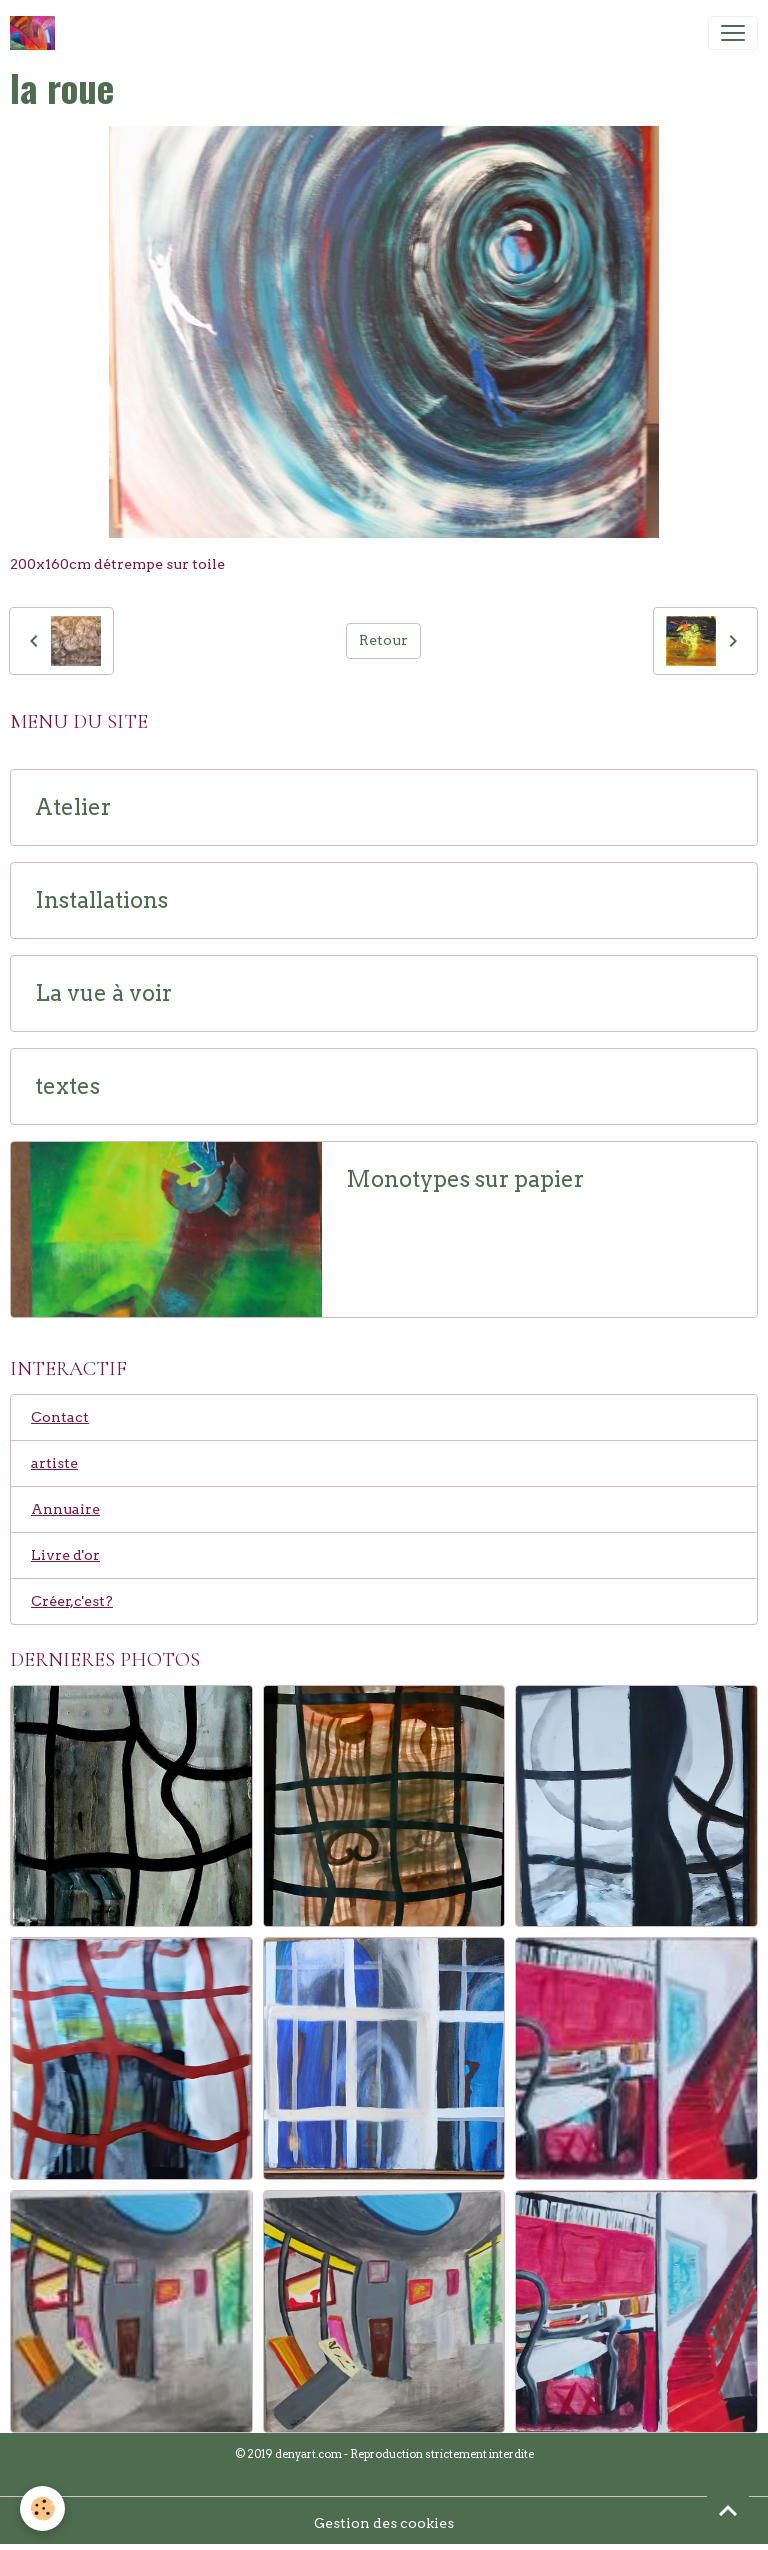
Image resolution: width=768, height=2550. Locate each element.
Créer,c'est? (72, 1601)
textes (67, 1086)
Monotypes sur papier (465, 1179)
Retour (383, 640)
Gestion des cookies (384, 2523)
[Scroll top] (728, 2510)
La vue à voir (103, 993)
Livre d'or (65, 1555)
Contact (60, 1417)
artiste (54, 1463)
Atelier (73, 807)
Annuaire (65, 1509)
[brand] (36, 33)
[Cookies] (42, 2508)
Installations (101, 900)
